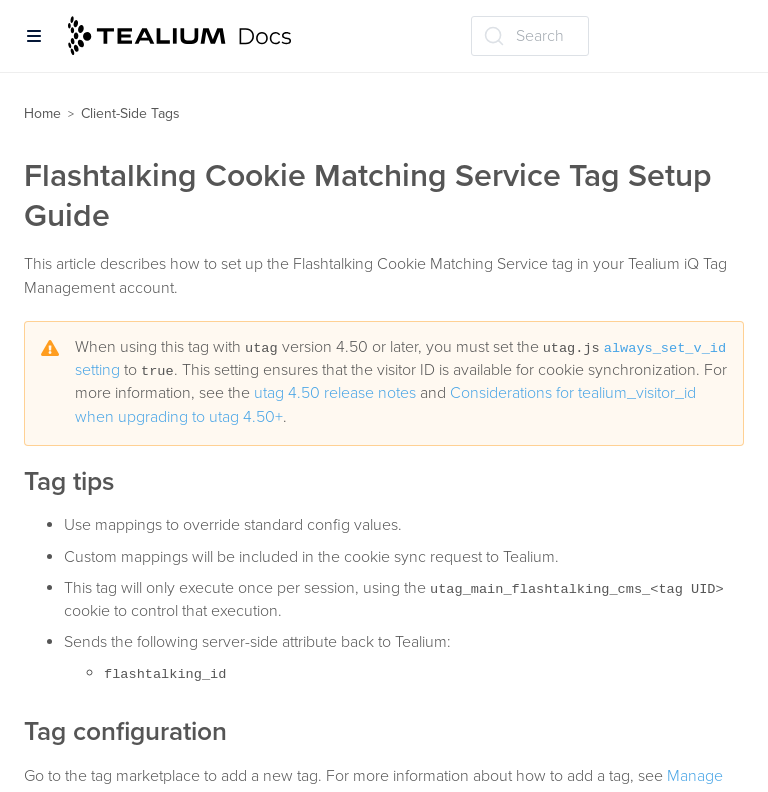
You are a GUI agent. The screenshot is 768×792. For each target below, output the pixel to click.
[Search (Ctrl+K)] (530, 36)
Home (42, 113)
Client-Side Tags (130, 113)
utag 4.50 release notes (335, 393)
